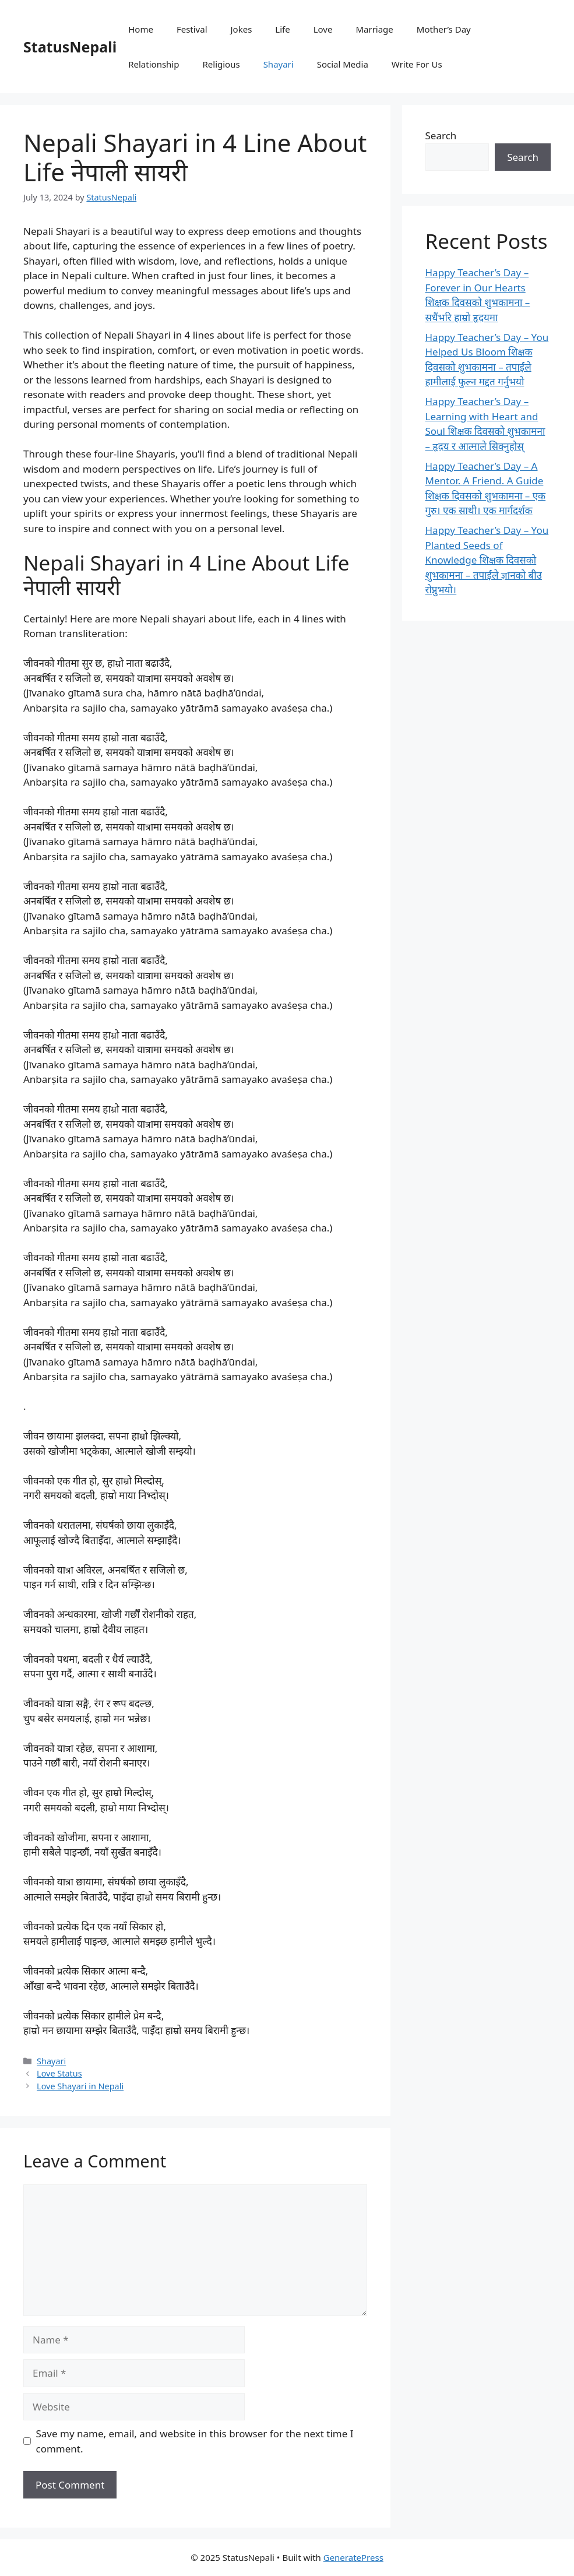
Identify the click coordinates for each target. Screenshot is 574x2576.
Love (323, 29)
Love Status (59, 2073)
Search (441, 135)
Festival (192, 29)
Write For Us (417, 64)
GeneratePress (353, 2557)
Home (140, 29)
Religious (221, 64)
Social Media (342, 64)
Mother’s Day (444, 29)
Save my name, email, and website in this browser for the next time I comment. (195, 2441)
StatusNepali (70, 47)
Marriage (374, 29)
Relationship (153, 64)
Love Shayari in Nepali (80, 2086)
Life (282, 29)
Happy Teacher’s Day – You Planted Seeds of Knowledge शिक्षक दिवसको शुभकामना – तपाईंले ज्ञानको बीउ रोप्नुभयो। (487, 559)
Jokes (241, 29)
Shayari (278, 64)
